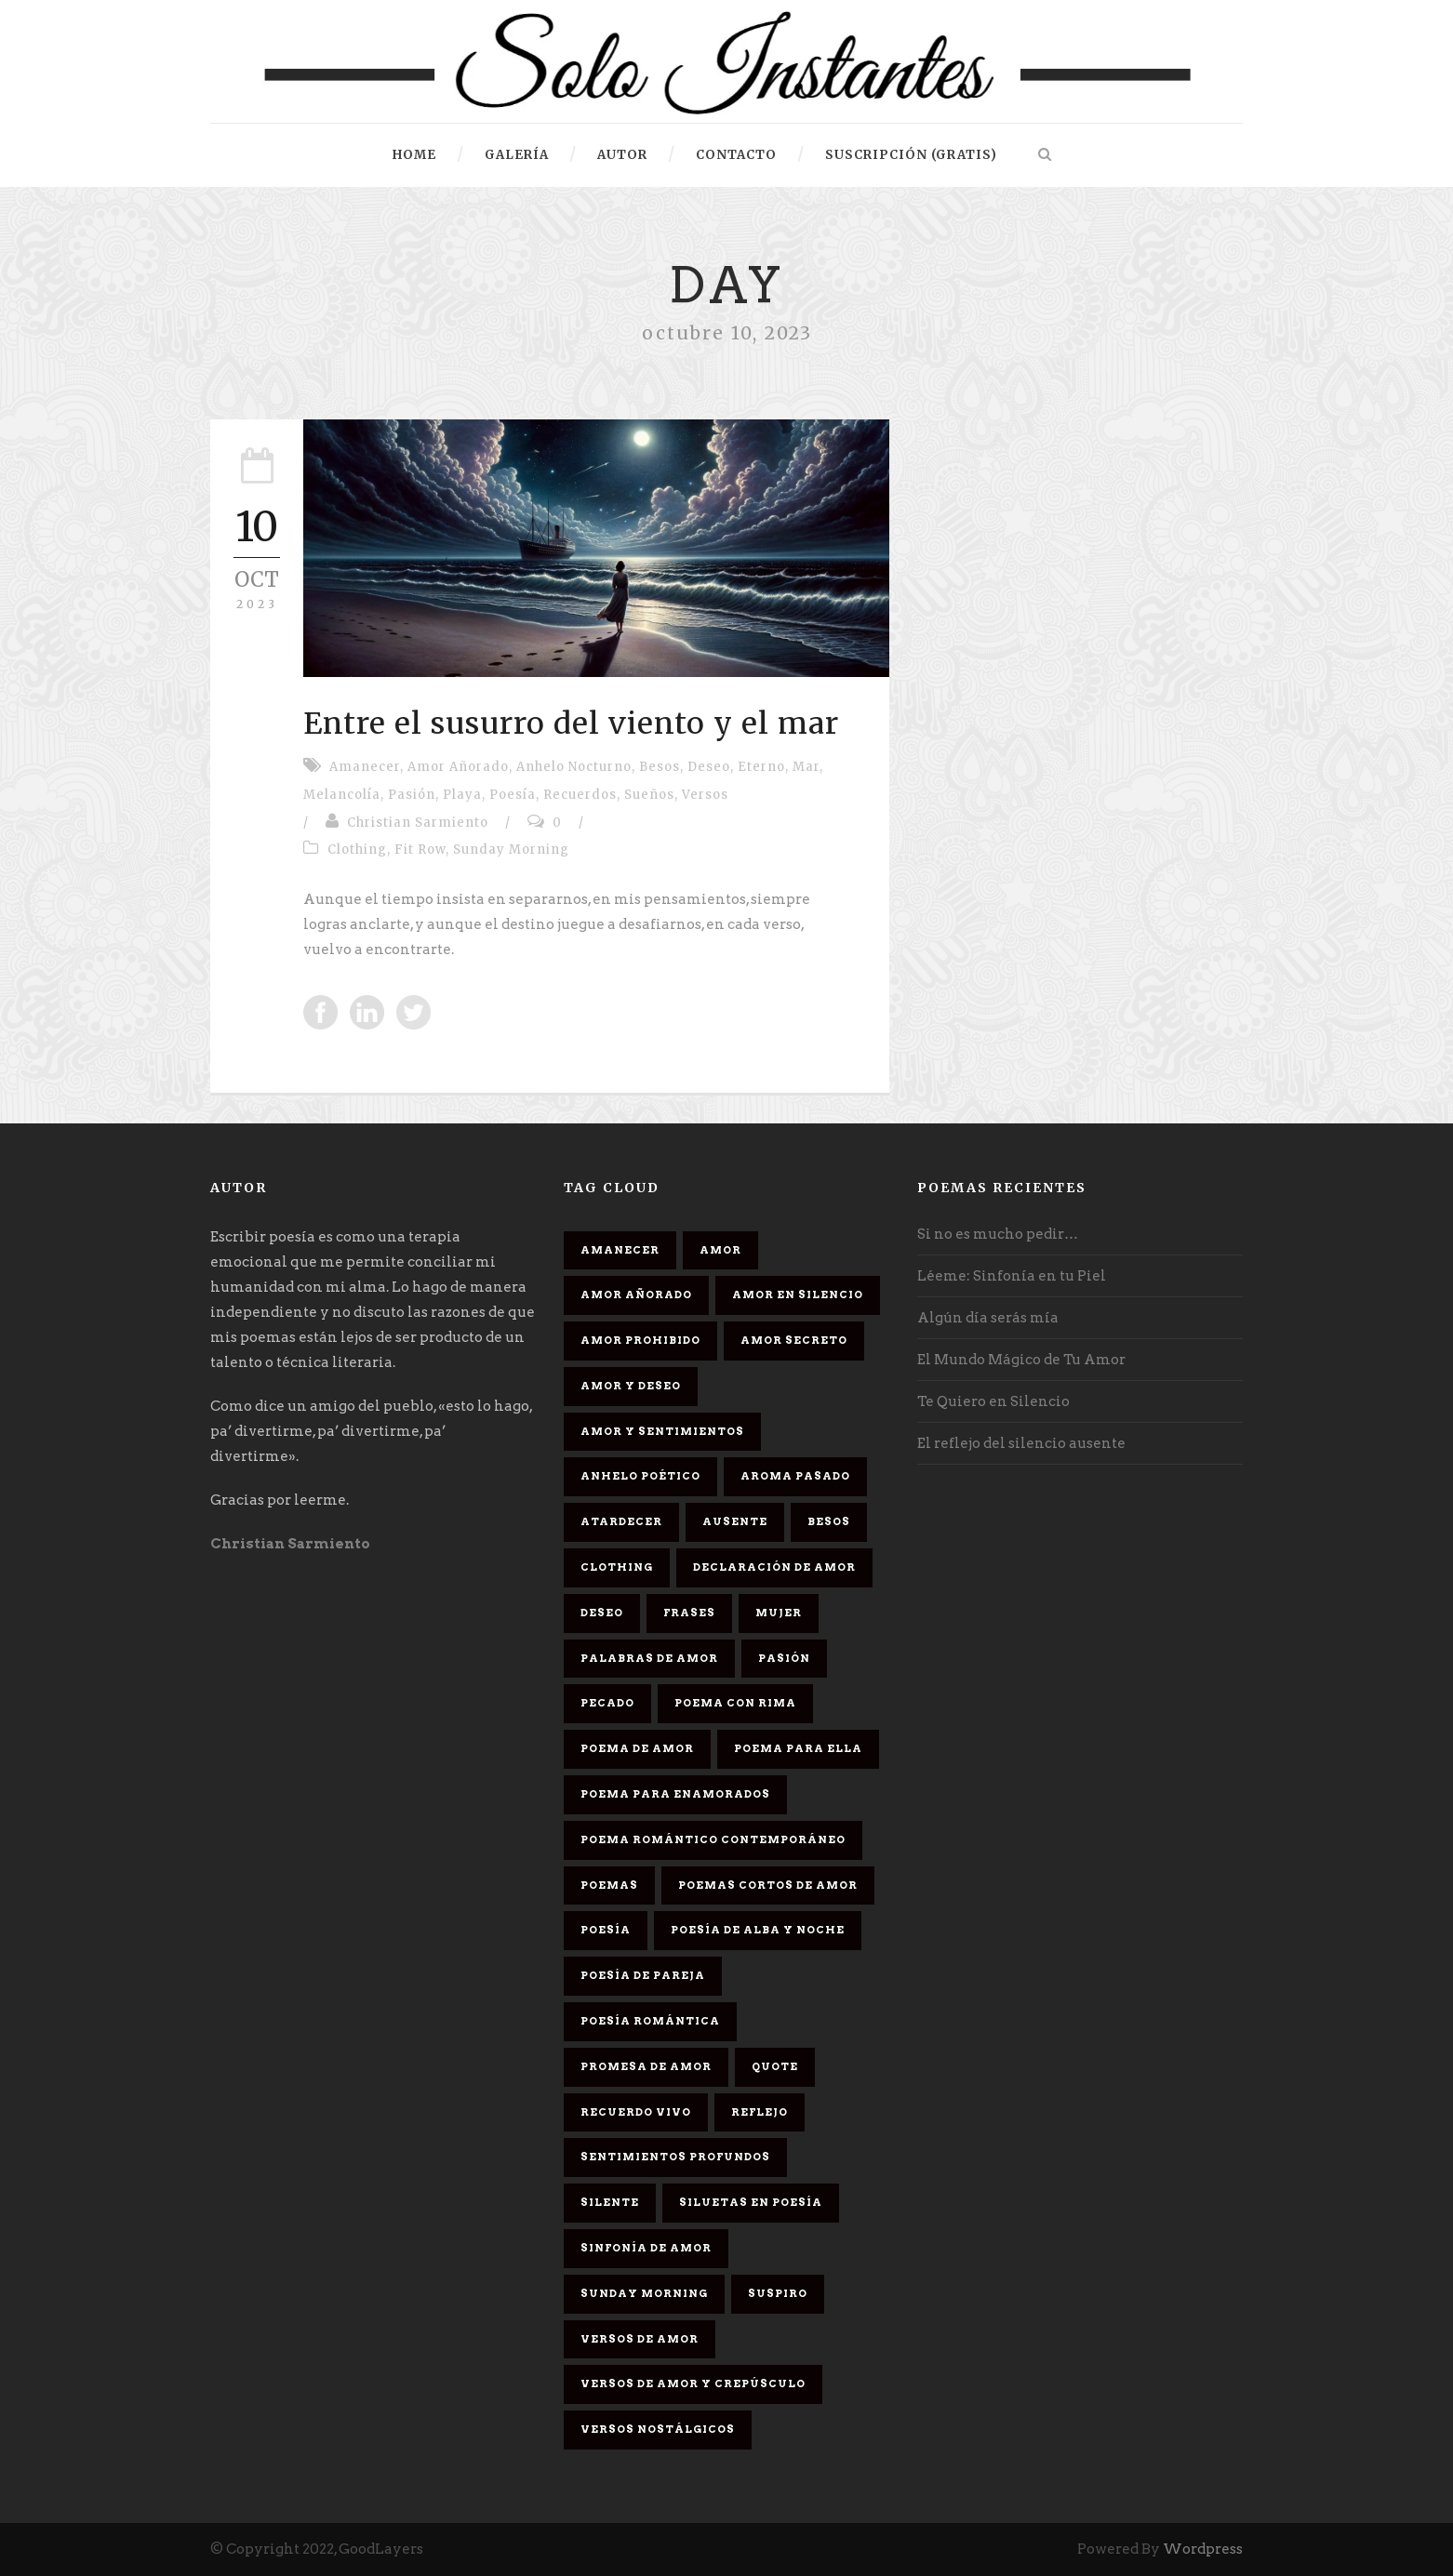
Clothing (357, 849)
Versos (705, 795)
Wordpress (1203, 2549)
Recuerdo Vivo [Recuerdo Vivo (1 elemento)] (635, 2111)
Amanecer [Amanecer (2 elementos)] (620, 1249)
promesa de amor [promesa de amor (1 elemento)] (646, 2066)
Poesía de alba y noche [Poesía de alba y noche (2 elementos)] (758, 1929)
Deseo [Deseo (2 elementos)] (601, 1612)
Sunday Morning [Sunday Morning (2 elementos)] (644, 2293)
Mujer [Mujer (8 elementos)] (778, 1612)
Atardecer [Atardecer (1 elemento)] (621, 1521)
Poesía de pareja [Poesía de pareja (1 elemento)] (642, 1975)
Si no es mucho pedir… (997, 1234)
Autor (622, 155)
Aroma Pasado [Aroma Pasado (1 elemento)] (795, 1475)
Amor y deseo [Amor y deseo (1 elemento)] (630, 1385)
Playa (462, 795)
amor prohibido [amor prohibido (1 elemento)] (640, 1340)
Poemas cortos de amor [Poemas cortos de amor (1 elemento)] (768, 1885)
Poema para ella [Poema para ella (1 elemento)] (798, 1748)
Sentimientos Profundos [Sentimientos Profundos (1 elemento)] (675, 2156)
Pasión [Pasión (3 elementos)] (784, 1658)
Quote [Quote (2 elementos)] (775, 2066)
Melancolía (341, 795)
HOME (414, 155)
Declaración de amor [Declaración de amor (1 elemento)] (774, 1566)
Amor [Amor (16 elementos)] (720, 1249)
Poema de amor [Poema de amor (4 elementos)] (637, 1748)
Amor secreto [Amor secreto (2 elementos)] (793, 1340)
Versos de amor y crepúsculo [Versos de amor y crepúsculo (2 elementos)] (693, 2383)
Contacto (736, 155)
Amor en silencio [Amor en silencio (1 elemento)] (797, 1294)
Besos (659, 767)
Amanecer (364, 767)
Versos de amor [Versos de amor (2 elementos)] (639, 2338)
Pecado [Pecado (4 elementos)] (607, 1702)
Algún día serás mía (988, 1317)
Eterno (761, 767)
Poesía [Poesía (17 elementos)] (605, 1929)
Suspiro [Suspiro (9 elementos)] (777, 2293)
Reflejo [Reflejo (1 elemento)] (759, 2111)
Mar (806, 767)
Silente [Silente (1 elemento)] (609, 2202)
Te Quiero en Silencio (993, 1401)
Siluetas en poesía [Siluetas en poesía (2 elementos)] (750, 2202)
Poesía (512, 795)
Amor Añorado (458, 767)
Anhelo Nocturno (574, 767)
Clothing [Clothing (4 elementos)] (616, 1566)
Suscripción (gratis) (911, 155)
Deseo (708, 767)
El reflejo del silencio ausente (1021, 1443)
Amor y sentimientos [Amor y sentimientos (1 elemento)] (662, 1431)
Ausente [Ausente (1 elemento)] (734, 1521)
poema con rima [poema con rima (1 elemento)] (735, 1702)
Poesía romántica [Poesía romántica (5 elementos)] (650, 2020)
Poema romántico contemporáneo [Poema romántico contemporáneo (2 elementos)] (713, 1839)
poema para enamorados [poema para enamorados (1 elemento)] (675, 1793)
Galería (517, 155)
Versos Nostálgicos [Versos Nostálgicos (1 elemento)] (657, 2429)
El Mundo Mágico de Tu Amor (1021, 1359)
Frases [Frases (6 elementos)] (689, 1612)
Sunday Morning (511, 849)
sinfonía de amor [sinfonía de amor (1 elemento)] (646, 2247)
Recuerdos (580, 795)
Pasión (411, 795)
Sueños (649, 795)
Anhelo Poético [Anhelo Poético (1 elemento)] (640, 1475)
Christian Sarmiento (417, 822)
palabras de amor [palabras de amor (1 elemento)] (649, 1658)
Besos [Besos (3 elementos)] (828, 1521)
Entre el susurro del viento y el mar (571, 723)
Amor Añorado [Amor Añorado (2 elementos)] (636, 1294)
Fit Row (420, 849)
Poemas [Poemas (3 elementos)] (609, 1885)
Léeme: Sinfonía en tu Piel (1011, 1276)
